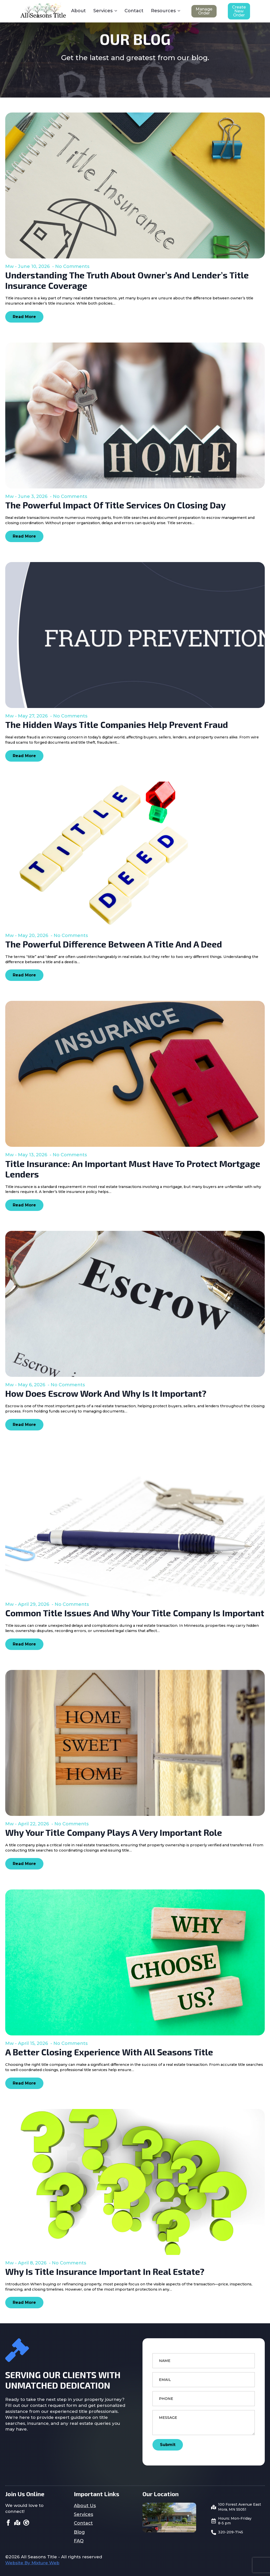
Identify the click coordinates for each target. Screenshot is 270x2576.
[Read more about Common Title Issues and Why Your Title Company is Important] (24, 1644)
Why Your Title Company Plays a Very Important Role (113, 1832)
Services (103, 10)
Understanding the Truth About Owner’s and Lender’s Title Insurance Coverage (127, 280)
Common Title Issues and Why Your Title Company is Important (134, 1613)
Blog (79, 2532)
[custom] (17, 2523)
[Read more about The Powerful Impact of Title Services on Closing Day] (24, 536)
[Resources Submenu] (178, 11)
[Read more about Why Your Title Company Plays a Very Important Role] (24, 1864)
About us (85, 2505)
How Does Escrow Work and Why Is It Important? (105, 1393)
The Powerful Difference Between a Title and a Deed (113, 944)
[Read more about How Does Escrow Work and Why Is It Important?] (24, 1424)
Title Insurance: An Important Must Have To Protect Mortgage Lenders (132, 1168)
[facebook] (8, 2523)
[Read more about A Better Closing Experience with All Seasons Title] (24, 2083)
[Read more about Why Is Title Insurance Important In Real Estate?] (24, 2302)
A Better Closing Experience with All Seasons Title (109, 2052)
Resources (163, 10)
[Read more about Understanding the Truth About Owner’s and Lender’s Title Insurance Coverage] (24, 317)
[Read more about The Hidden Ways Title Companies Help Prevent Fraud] (24, 756)
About (78, 10)
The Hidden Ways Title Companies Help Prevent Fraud (116, 724)
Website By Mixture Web (32, 2562)
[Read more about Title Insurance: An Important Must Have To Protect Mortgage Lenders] (24, 1205)
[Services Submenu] (115, 11)
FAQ (79, 2541)
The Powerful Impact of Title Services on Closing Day (115, 505)
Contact (134, 10)
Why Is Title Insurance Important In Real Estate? (104, 2271)
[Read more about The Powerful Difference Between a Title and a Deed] (24, 975)
